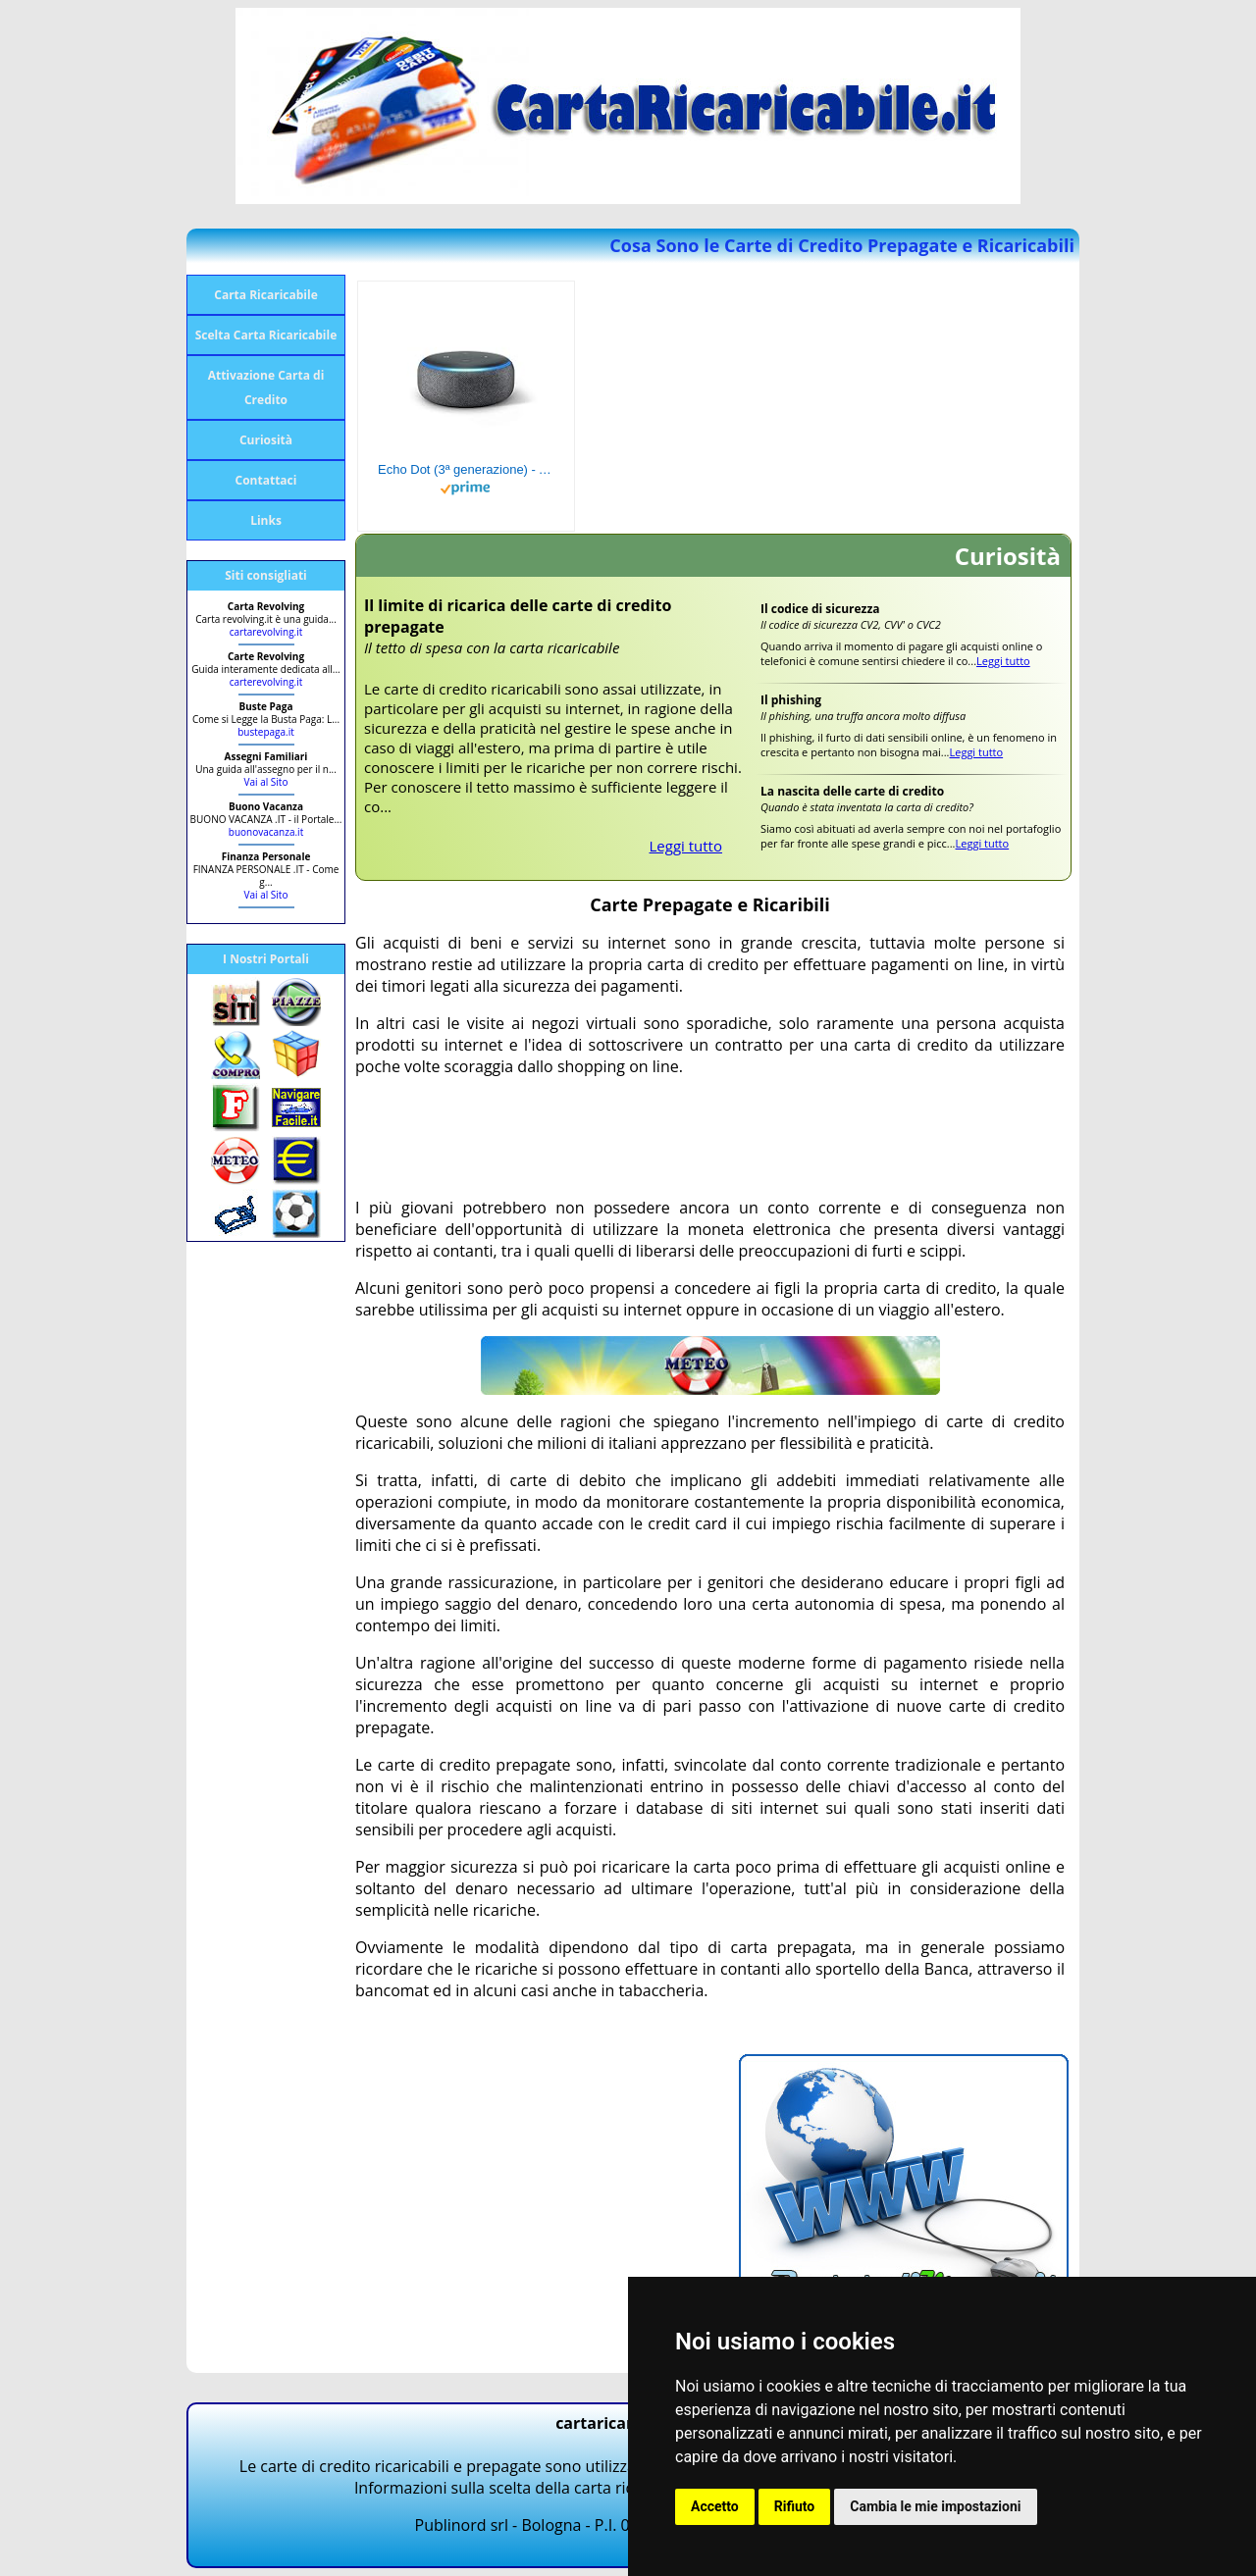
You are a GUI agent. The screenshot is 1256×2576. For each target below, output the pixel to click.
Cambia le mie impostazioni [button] (935, 2506)
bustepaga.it (265, 732)
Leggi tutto (686, 845)
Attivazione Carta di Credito (266, 387)
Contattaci (266, 480)
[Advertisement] (712, 1137)
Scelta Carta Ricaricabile (266, 335)
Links (266, 520)
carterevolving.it (266, 682)
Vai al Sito (266, 782)
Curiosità (265, 440)
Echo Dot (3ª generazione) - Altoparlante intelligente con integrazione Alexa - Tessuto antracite (466, 469)
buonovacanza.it (266, 832)
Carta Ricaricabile (265, 294)
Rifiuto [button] (794, 2506)
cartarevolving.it (266, 632)
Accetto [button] (715, 2506)
